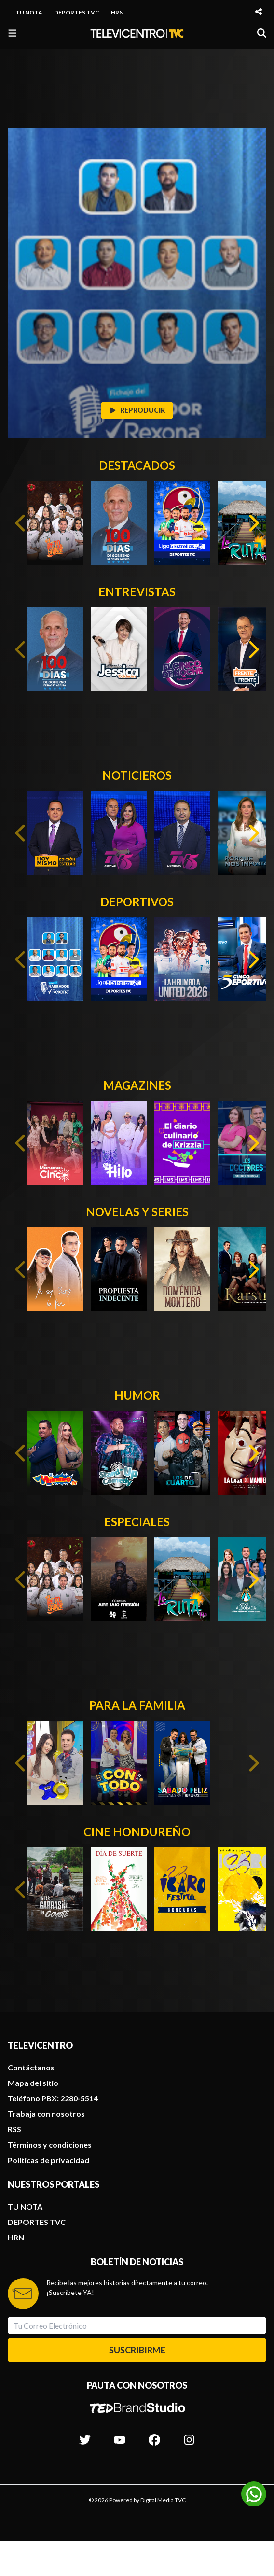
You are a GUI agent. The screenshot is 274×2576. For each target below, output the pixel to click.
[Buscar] (261, 33)
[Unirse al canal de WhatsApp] (253, 2493)
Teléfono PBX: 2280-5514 (53, 2098)
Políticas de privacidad (48, 2160)
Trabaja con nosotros (46, 2113)
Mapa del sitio (33, 2082)
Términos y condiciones (50, 2144)
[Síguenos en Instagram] (189, 2435)
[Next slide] (252, 522)
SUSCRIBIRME (137, 2350)
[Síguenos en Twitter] (84, 2435)
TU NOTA (28, 12)
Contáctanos (31, 2067)
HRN (117, 12)
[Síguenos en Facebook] (154, 2435)
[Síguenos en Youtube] (119, 2435)
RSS (14, 2129)
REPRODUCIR (137, 410)
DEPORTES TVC (76, 12)
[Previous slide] (21, 522)
